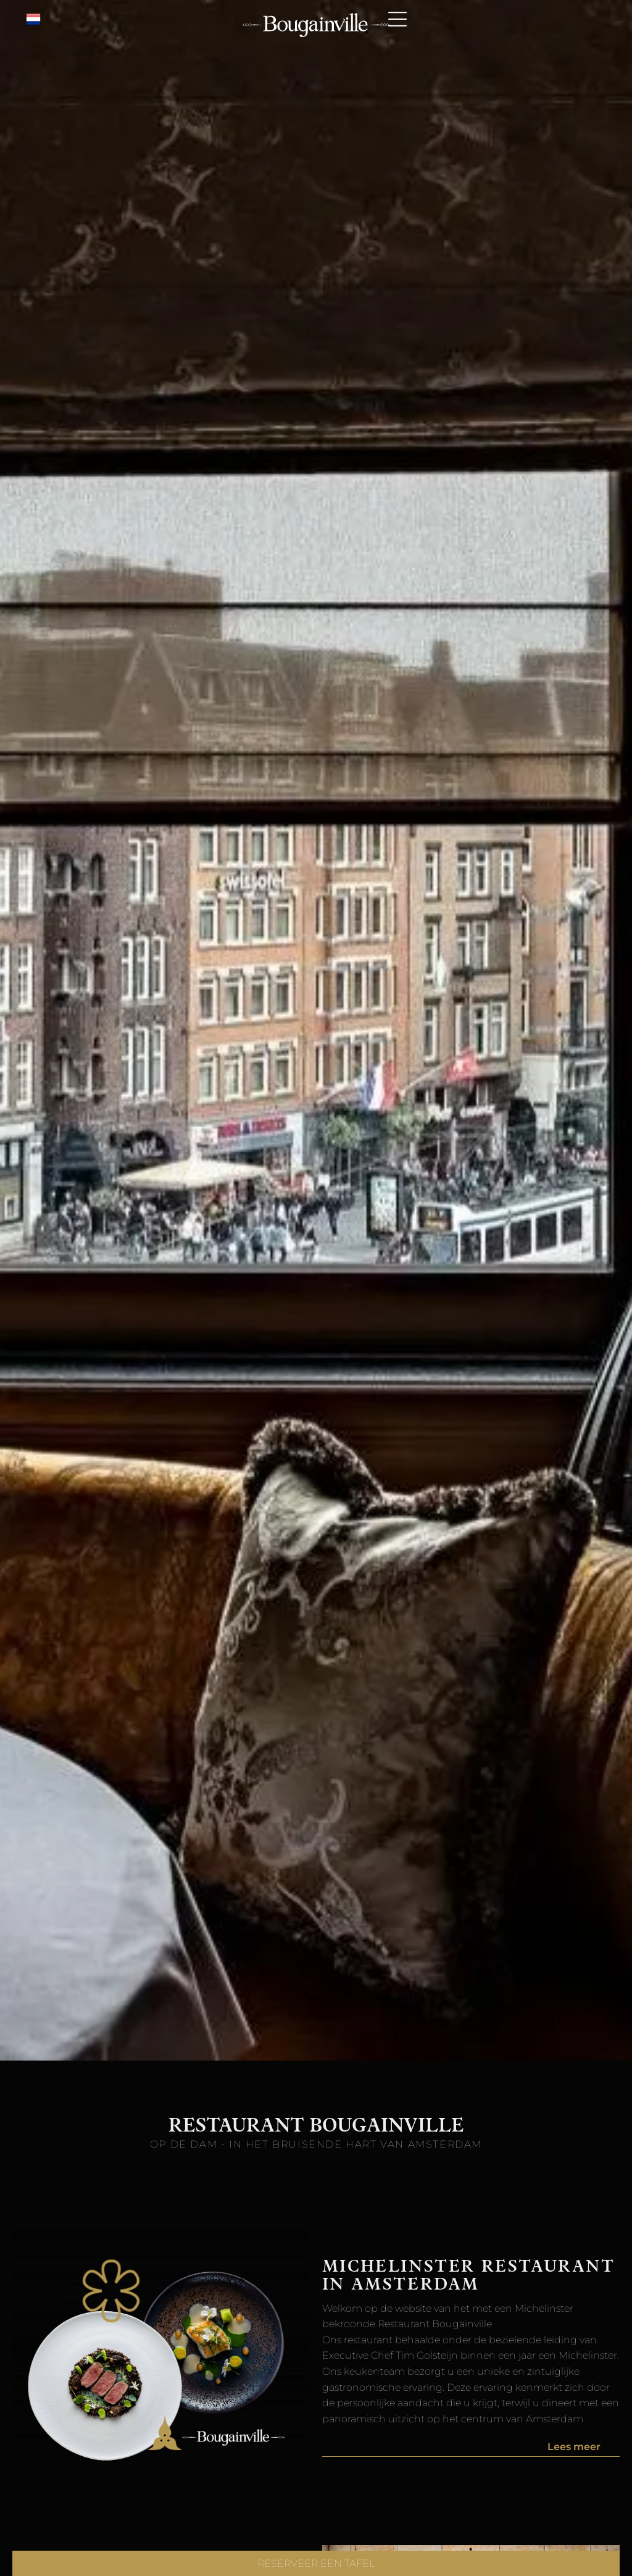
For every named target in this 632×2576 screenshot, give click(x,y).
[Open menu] (397, 19)
